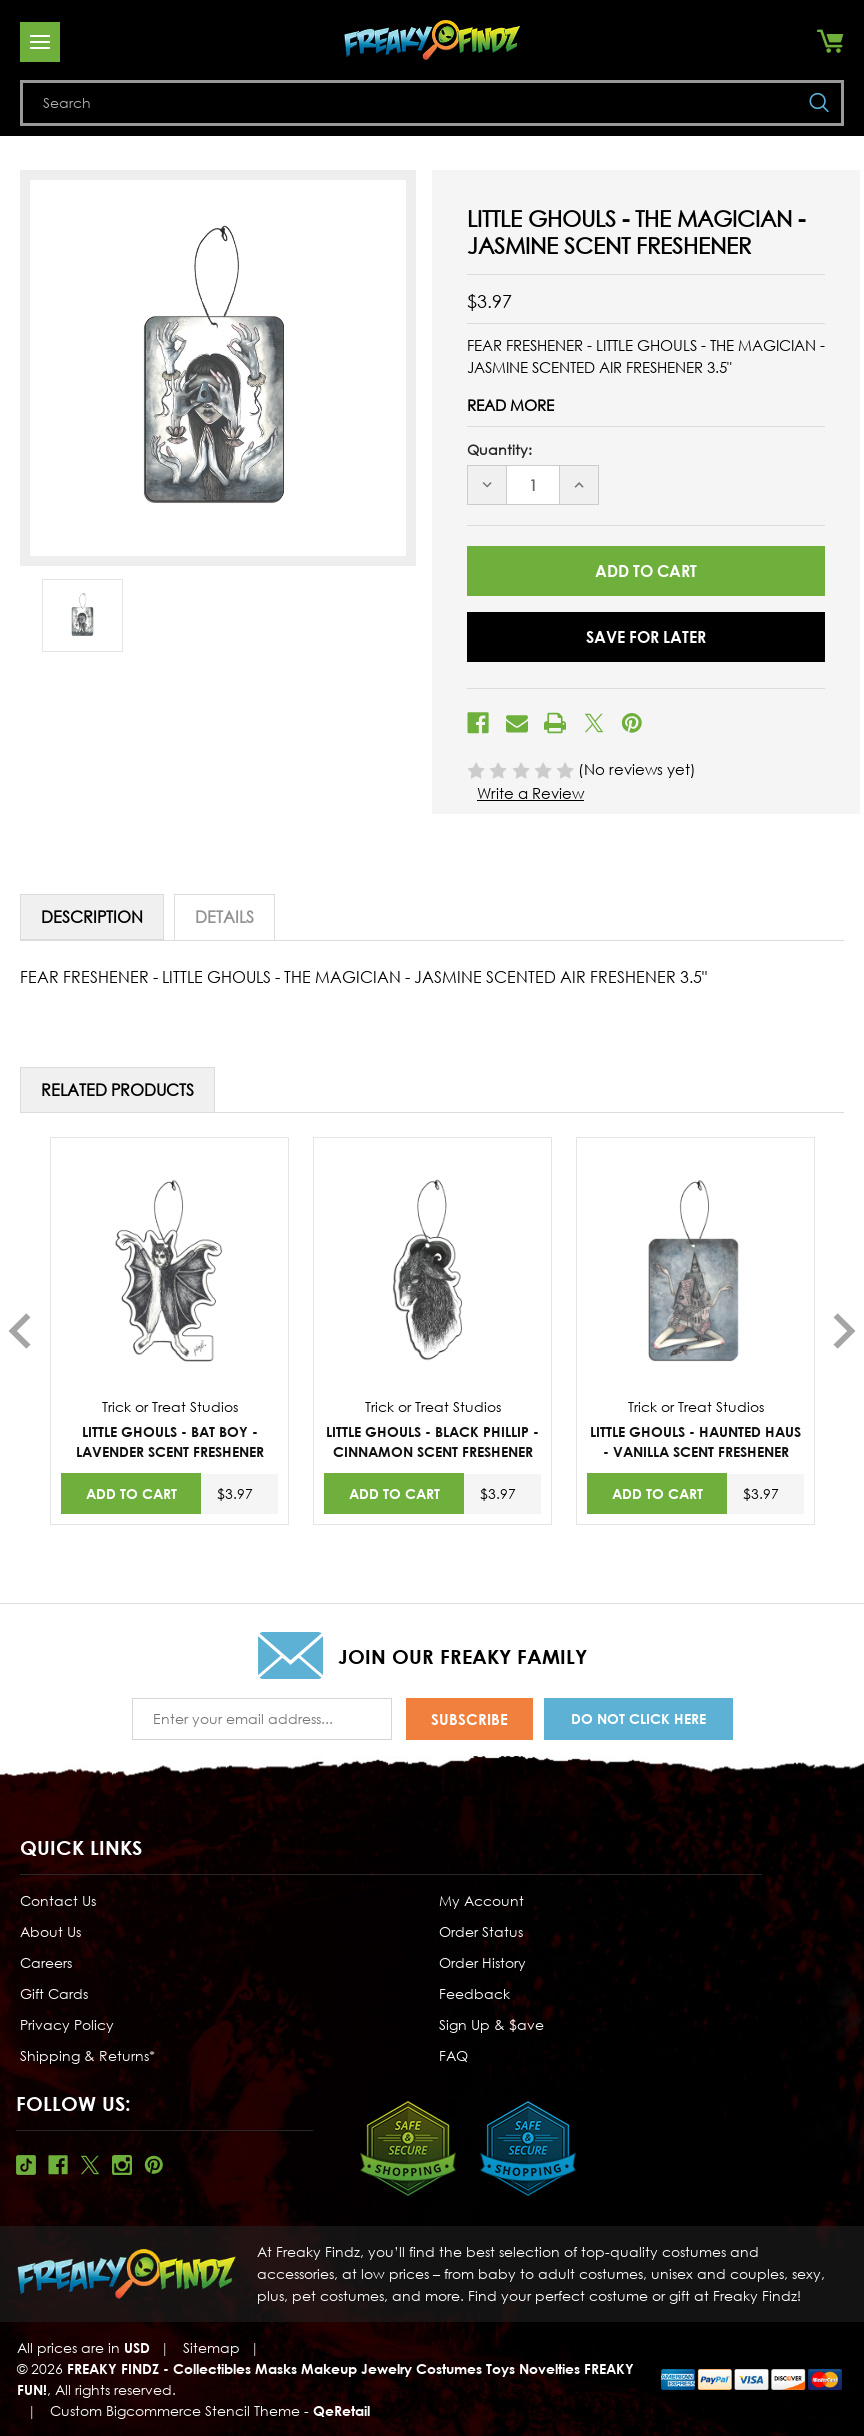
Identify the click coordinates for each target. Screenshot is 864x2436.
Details (224, 917)
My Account (481, 1900)
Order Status (481, 1931)
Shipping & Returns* (87, 2055)
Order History (482, 1962)
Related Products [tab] (117, 1090)
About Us (50, 1931)
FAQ (453, 2055)
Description (92, 917)
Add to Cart (131, 1493)
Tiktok (26, 2165)
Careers (46, 1962)
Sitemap (211, 2347)
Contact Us (58, 1900)
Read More (510, 405)
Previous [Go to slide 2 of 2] (19, 1331)
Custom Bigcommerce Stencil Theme (175, 2410)
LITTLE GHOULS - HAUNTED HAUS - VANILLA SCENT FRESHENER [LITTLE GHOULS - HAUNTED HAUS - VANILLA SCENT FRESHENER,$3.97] (695, 1441)
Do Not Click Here (638, 1718)
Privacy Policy (67, 2024)
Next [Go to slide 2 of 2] (844, 1331)
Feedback (474, 1993)
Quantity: (499, 449)
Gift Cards (54, 1993)
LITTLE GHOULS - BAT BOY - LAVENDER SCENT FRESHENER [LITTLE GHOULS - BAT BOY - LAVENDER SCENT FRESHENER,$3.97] (170, 1441)
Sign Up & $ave (491, 2024)
